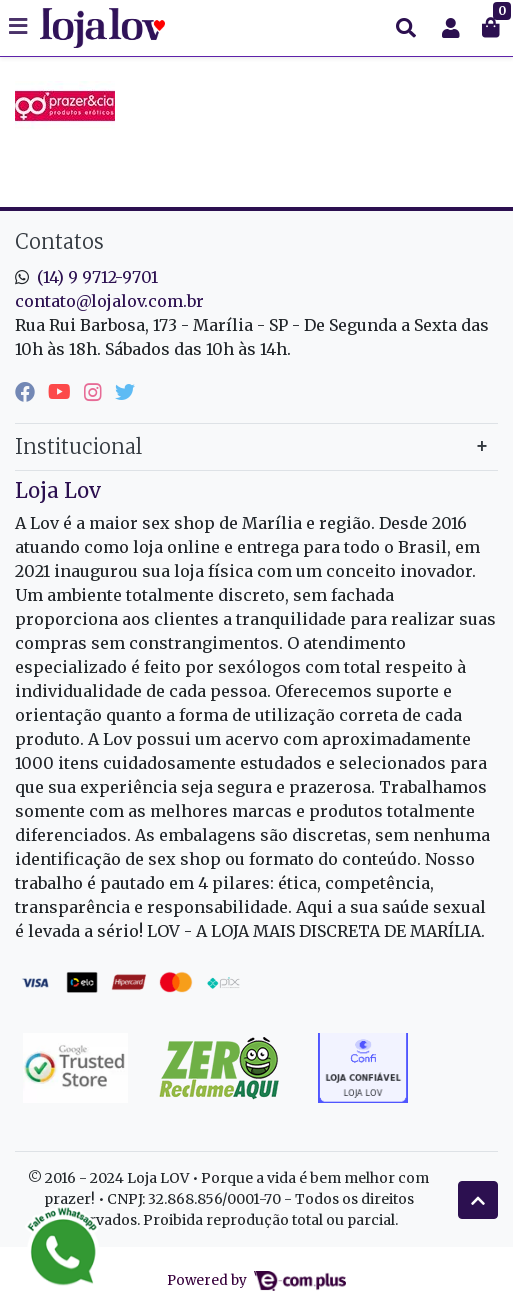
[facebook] (27, 391)
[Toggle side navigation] (20, 27)
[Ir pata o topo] (478, 1200)
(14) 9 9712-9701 (97, 277)
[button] (451, 28)
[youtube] (62, 391)
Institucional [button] (78, 446)
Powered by (256, 1280)
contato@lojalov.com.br (109, 301)
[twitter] (125, 391)
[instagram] (95, 391)
